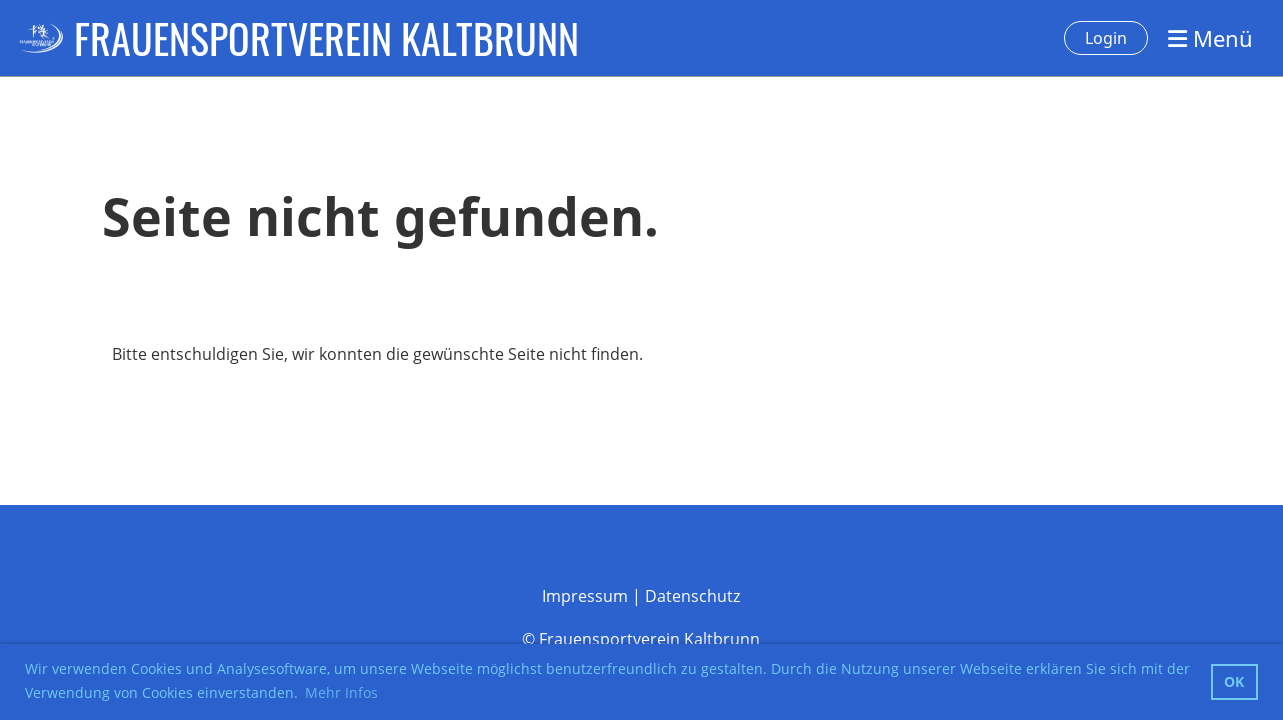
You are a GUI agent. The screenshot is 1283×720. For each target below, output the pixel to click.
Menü (1210, 38)
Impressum (585, 596)
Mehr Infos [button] (341, 692)
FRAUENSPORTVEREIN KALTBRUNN (326, 38)
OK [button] (1234, 681)
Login (1106, 38)
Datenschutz (692, 596)
